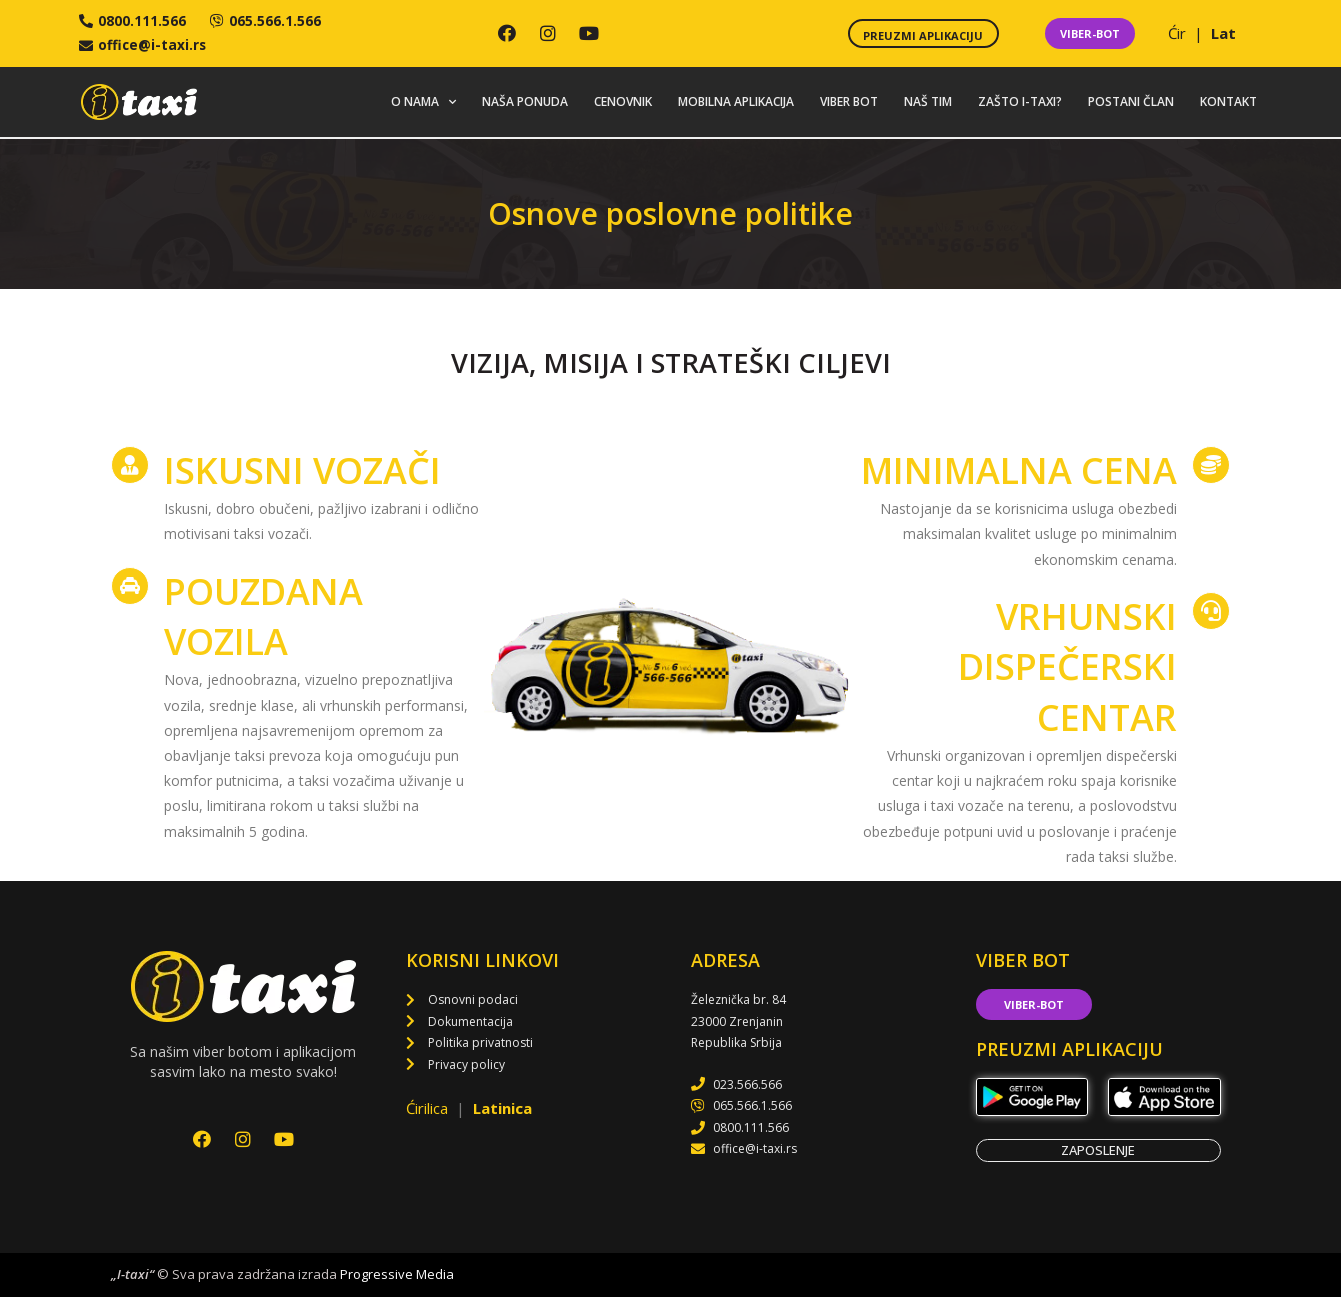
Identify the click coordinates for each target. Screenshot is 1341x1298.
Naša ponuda (525, 102)
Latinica (502, 1110)
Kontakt (1228, 102)
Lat (1223, 34)
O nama (423, 103)
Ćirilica (429, 1110)
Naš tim (928, 102)
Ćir (1179, 34)
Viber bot (849, 102)
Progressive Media (397, 1276)
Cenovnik (623, 102)
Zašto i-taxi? (1020, 102)
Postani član (1131, 102)
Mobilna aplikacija (736, 102)
